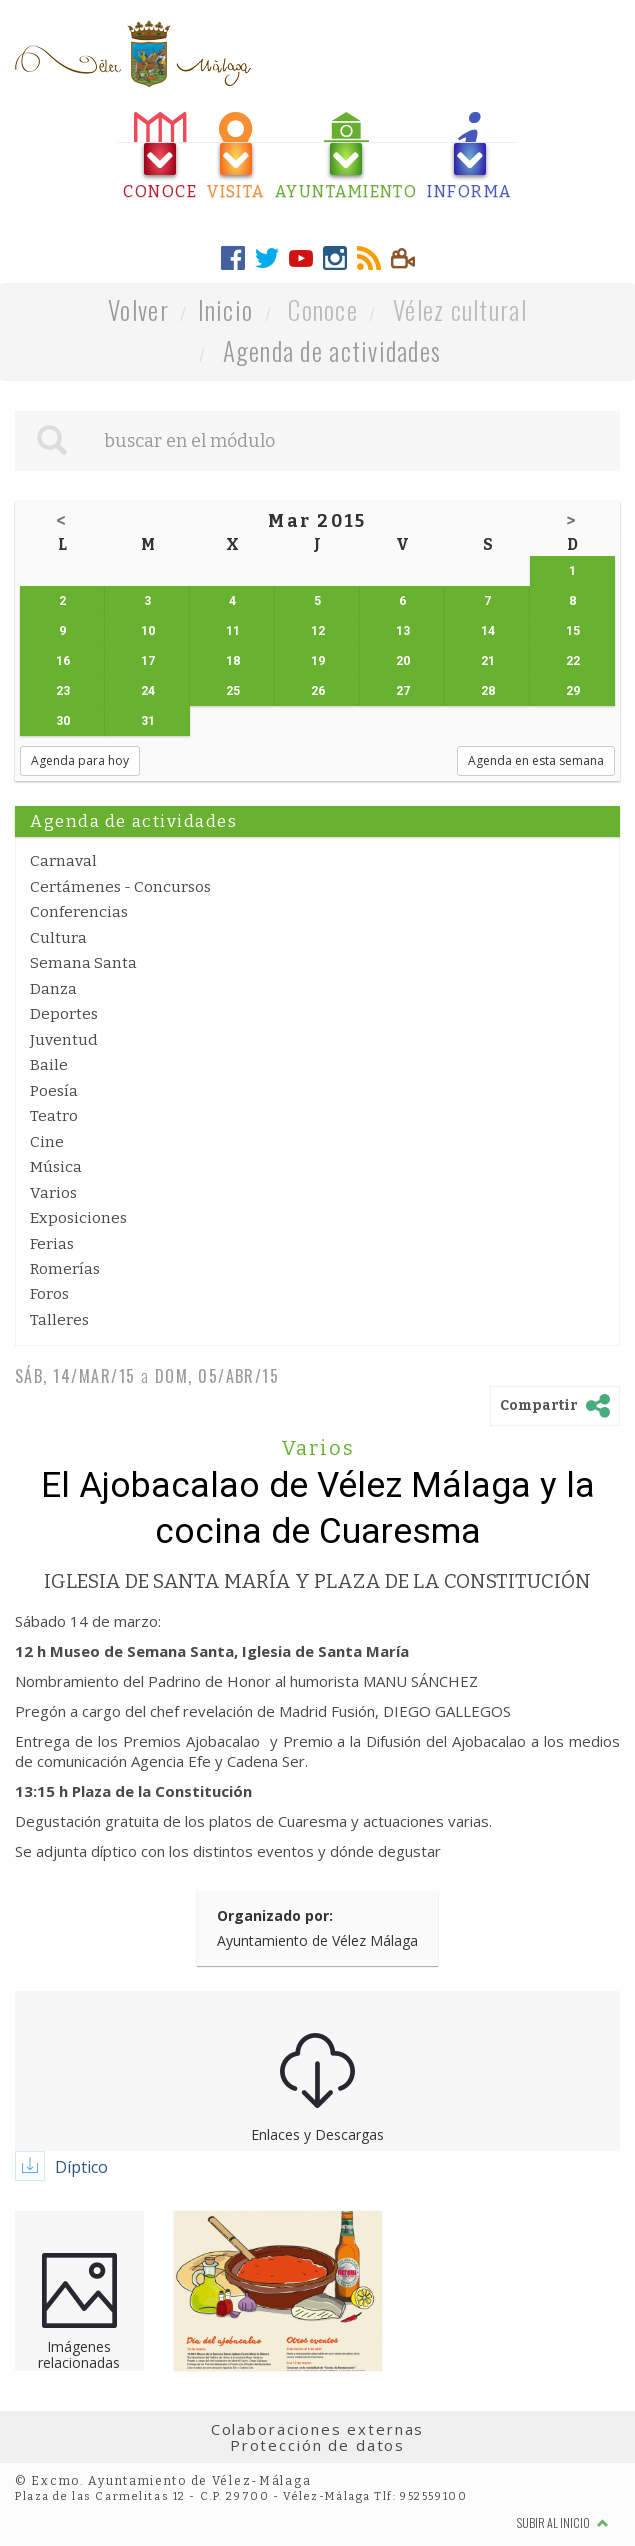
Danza (53, 989)
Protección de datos (317, 2445)
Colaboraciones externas (318, 2429)
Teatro (54, 1116)
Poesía (54, 1091)
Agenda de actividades (332, 350)
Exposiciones (78, 1218)
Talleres (59, 1320)
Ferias (52, 1244)
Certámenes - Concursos (120, 887)
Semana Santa (83, 963)
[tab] (160, 156)
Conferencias (79, 912)
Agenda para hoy (80, 760)
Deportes (64, 1014)
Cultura (58, 938)
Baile (49, 1065)
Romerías (65, 1269)
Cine (47, 1142)
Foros (49, 1294)
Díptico (81, 2167)
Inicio (226, 309)
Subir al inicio (563, 2522)
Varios (53, 1193)
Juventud (64, 1040)
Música (56, 1167)
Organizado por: (275, 1915)
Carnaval (63, 861)
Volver (138, 309)
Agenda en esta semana (536, 760)
